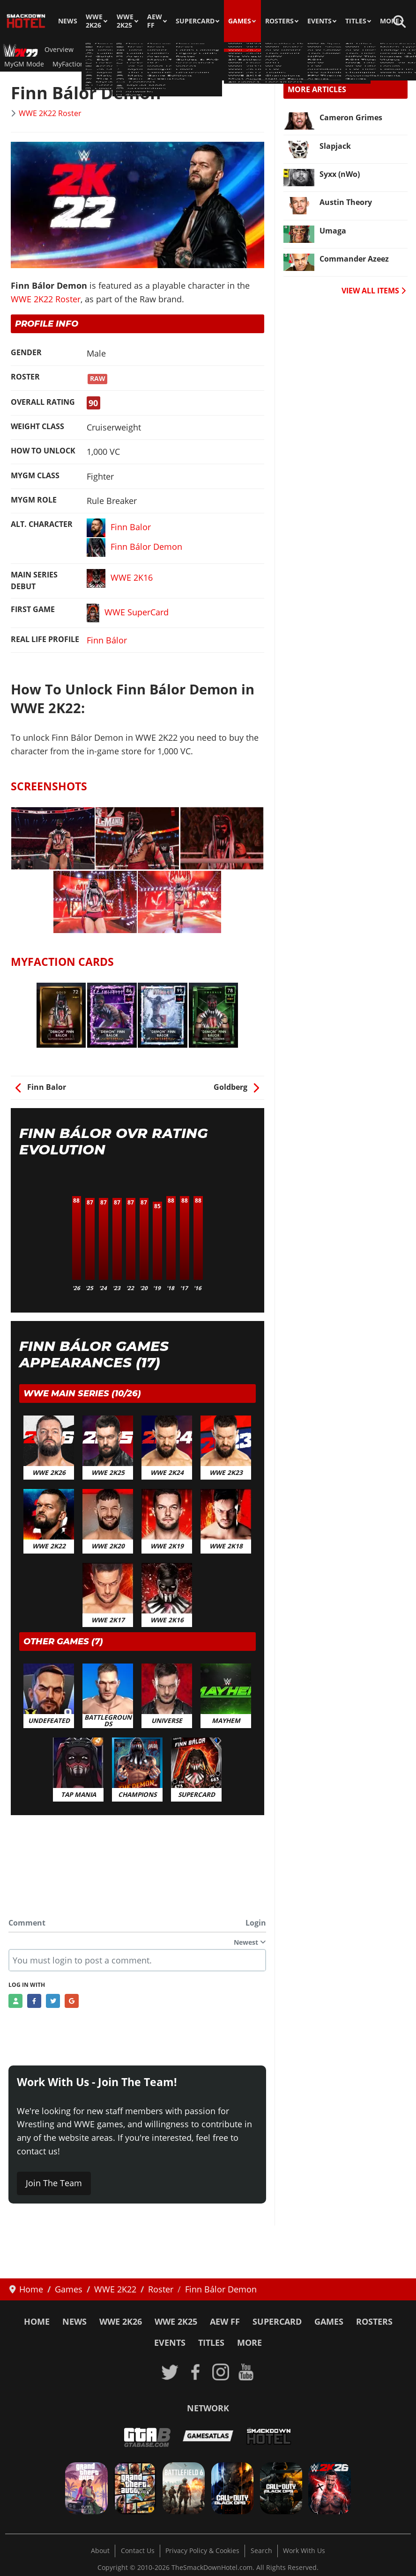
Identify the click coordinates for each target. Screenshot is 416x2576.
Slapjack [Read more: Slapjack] (335, 146)
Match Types (218, 49)
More (389, 21)
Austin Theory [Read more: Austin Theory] (345, 202)
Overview (59, 49)
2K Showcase (287, 49)
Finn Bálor (107, 640)
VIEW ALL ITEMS (374, 290)
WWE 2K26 (94, 21)
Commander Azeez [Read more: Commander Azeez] (354, 259)
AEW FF (154, 21)
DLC (252, 49)
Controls (383, 49)
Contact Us (138, 2551)
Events (319, 21)
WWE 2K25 (125, 21)
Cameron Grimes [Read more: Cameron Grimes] (350, 117)
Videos (222, 64)
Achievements (135, 64)
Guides (148, 49)
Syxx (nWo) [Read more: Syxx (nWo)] (339, 174)
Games (239, 21)
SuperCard (195, 21)
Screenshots (184, 64)
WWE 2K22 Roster (50, 113)
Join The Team (54, 2183)
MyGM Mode (24, 64)
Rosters (279, 21)
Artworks (255, 64)
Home (37, 2321)
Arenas (179, 49)
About (100, 2551)
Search (261, 2551)
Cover (286, 64)
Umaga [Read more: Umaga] (332, 231)
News (67, 21)
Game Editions (339, 49)
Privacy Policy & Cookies (202, 2551)
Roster (118, 49)
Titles (355, 21)
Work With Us (304, 2551)
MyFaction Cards (78, 64)
